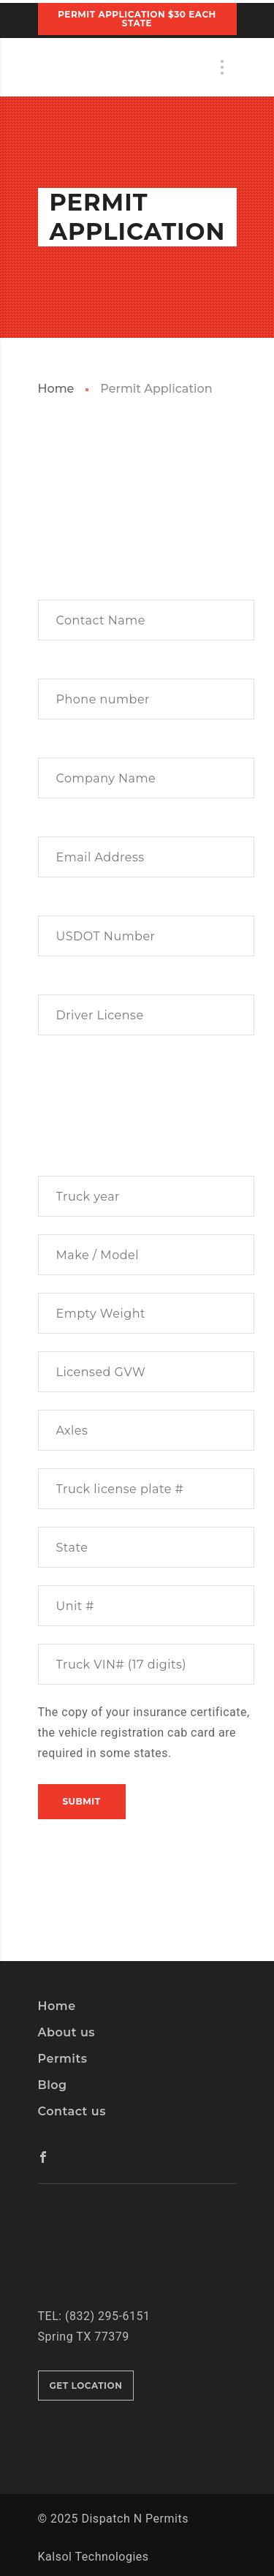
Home (56, 389)
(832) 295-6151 (107, 2316)
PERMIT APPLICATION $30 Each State (137, 19)
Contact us (72, 2111)
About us (67, 2032)
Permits (63, 2059)
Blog (52, 2085)
